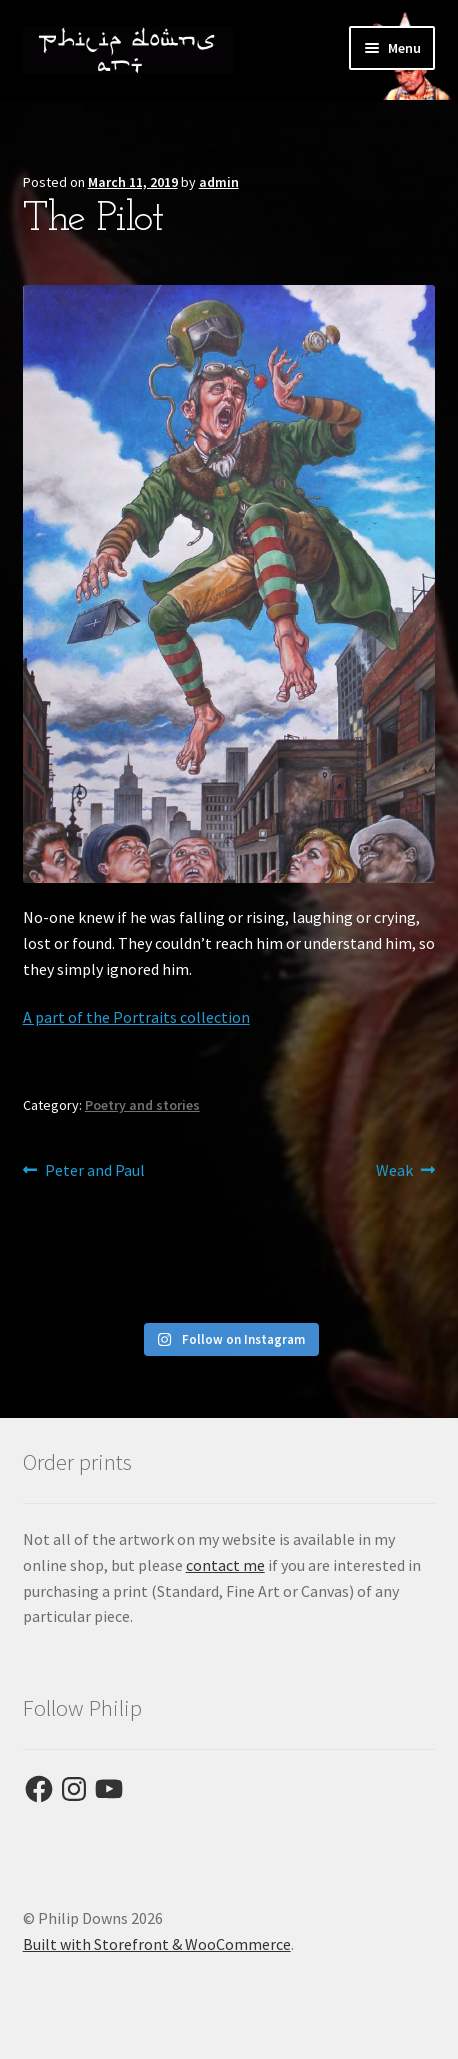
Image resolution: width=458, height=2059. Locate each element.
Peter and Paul (94, 1171)
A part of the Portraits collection (136, 1017)
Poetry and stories (142, 1105)
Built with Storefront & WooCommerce (157, 1944)
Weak (394, 1171)
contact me (225, 1565)
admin (219, 182)
